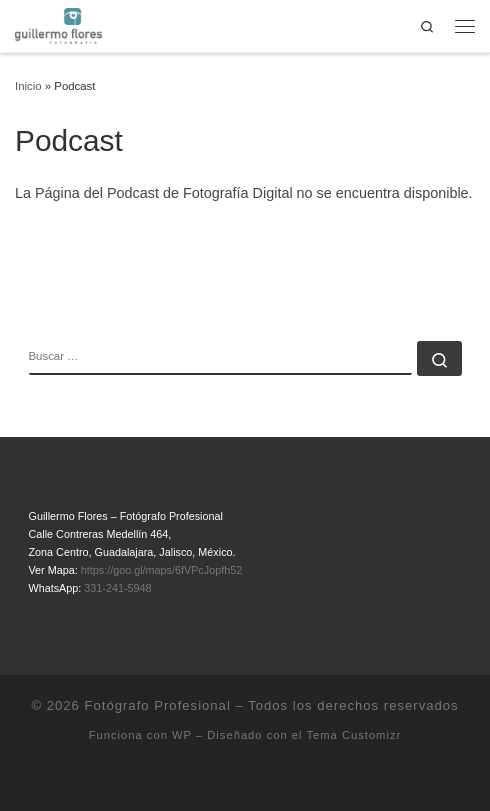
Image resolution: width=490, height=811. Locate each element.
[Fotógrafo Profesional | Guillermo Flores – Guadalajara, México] (58, 25)
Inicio (28, 86)
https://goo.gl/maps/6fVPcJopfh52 (161, 570)
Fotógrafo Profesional (157, 705)
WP (182, 735)
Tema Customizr (353, 735)
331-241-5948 (117, 588)
